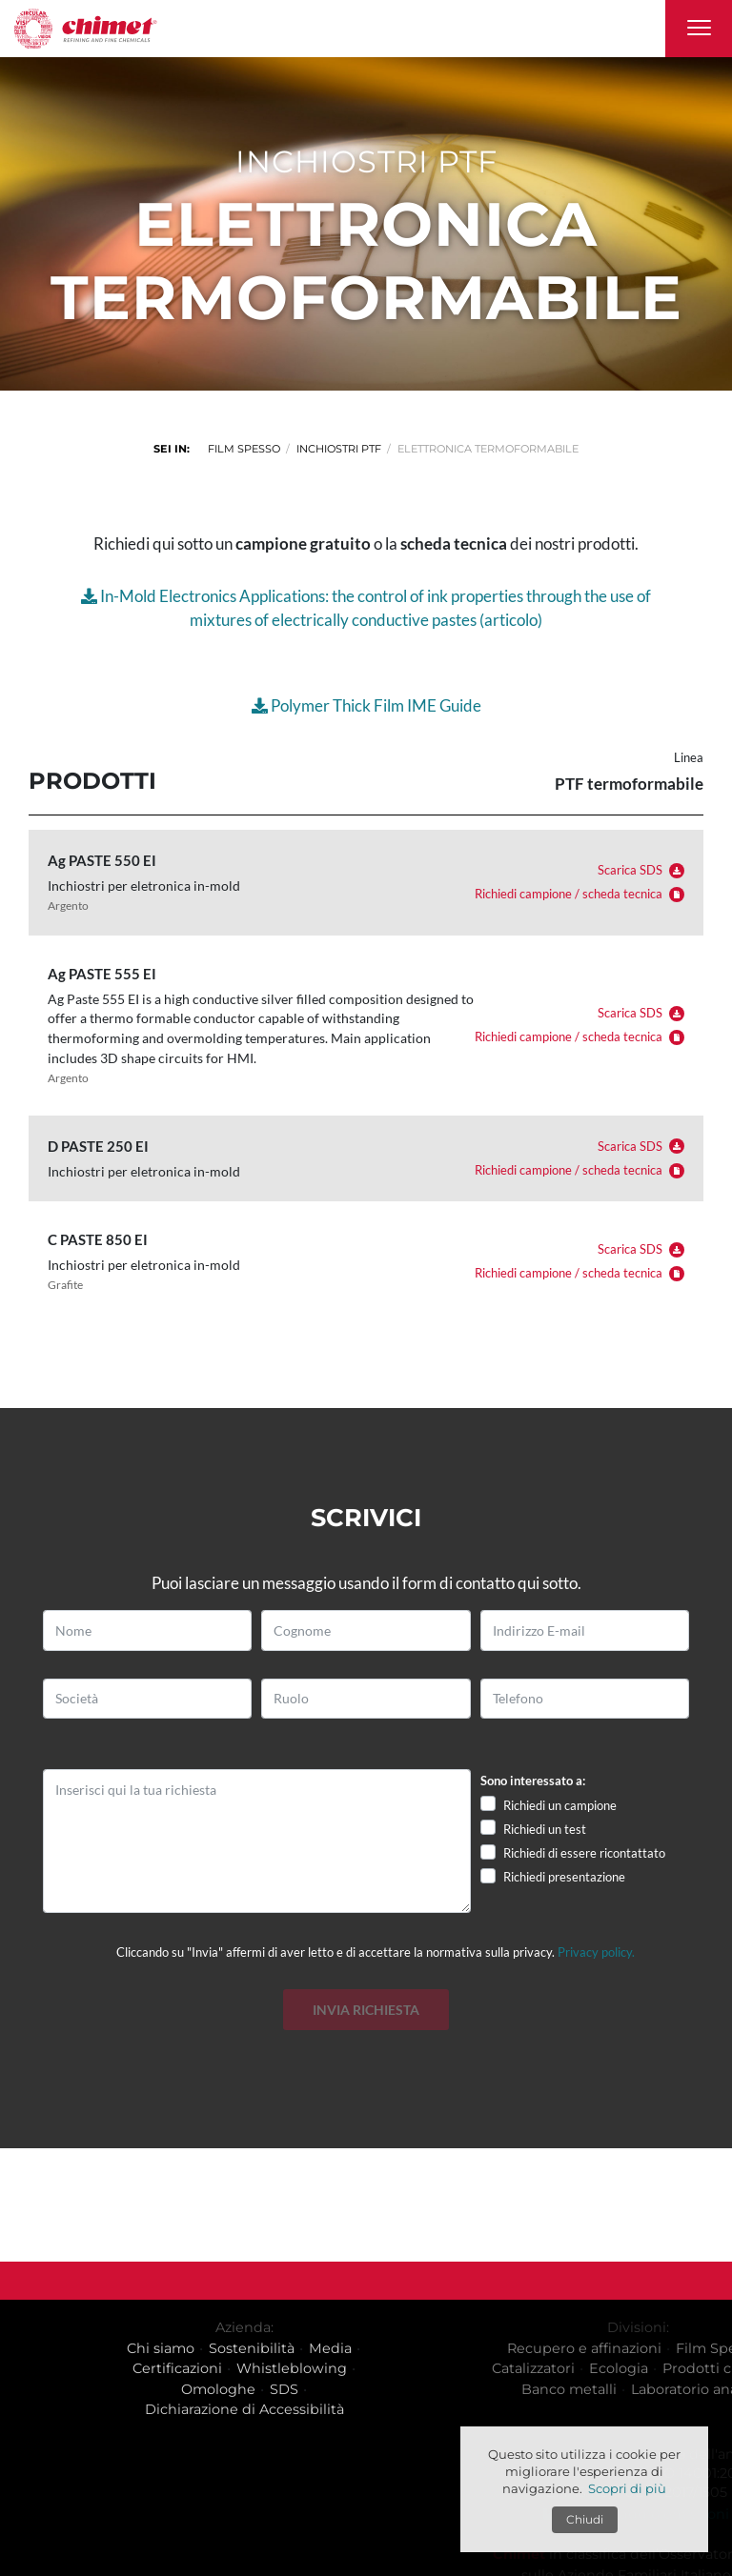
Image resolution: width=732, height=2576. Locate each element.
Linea (688, 758)
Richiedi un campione (560, 1805)
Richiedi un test (544, 1829)
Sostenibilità (333, 2348)
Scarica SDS (641, 870)
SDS (365, 2389)
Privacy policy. (596, 1952)
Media (411, 2348)
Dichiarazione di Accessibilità (325, 2409)
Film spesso (244, 448)
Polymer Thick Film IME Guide (366, 705)
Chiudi (584, 2519)
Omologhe (299, 2389)
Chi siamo (241, 2348)
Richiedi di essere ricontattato (584, 1853)
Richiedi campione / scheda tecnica (579, 894)
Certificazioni (258, 2368)
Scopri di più (627, 2488)
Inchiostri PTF (338, 448)
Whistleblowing (372, 2368)
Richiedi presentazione (564, 1876)
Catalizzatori (652, 2368)
